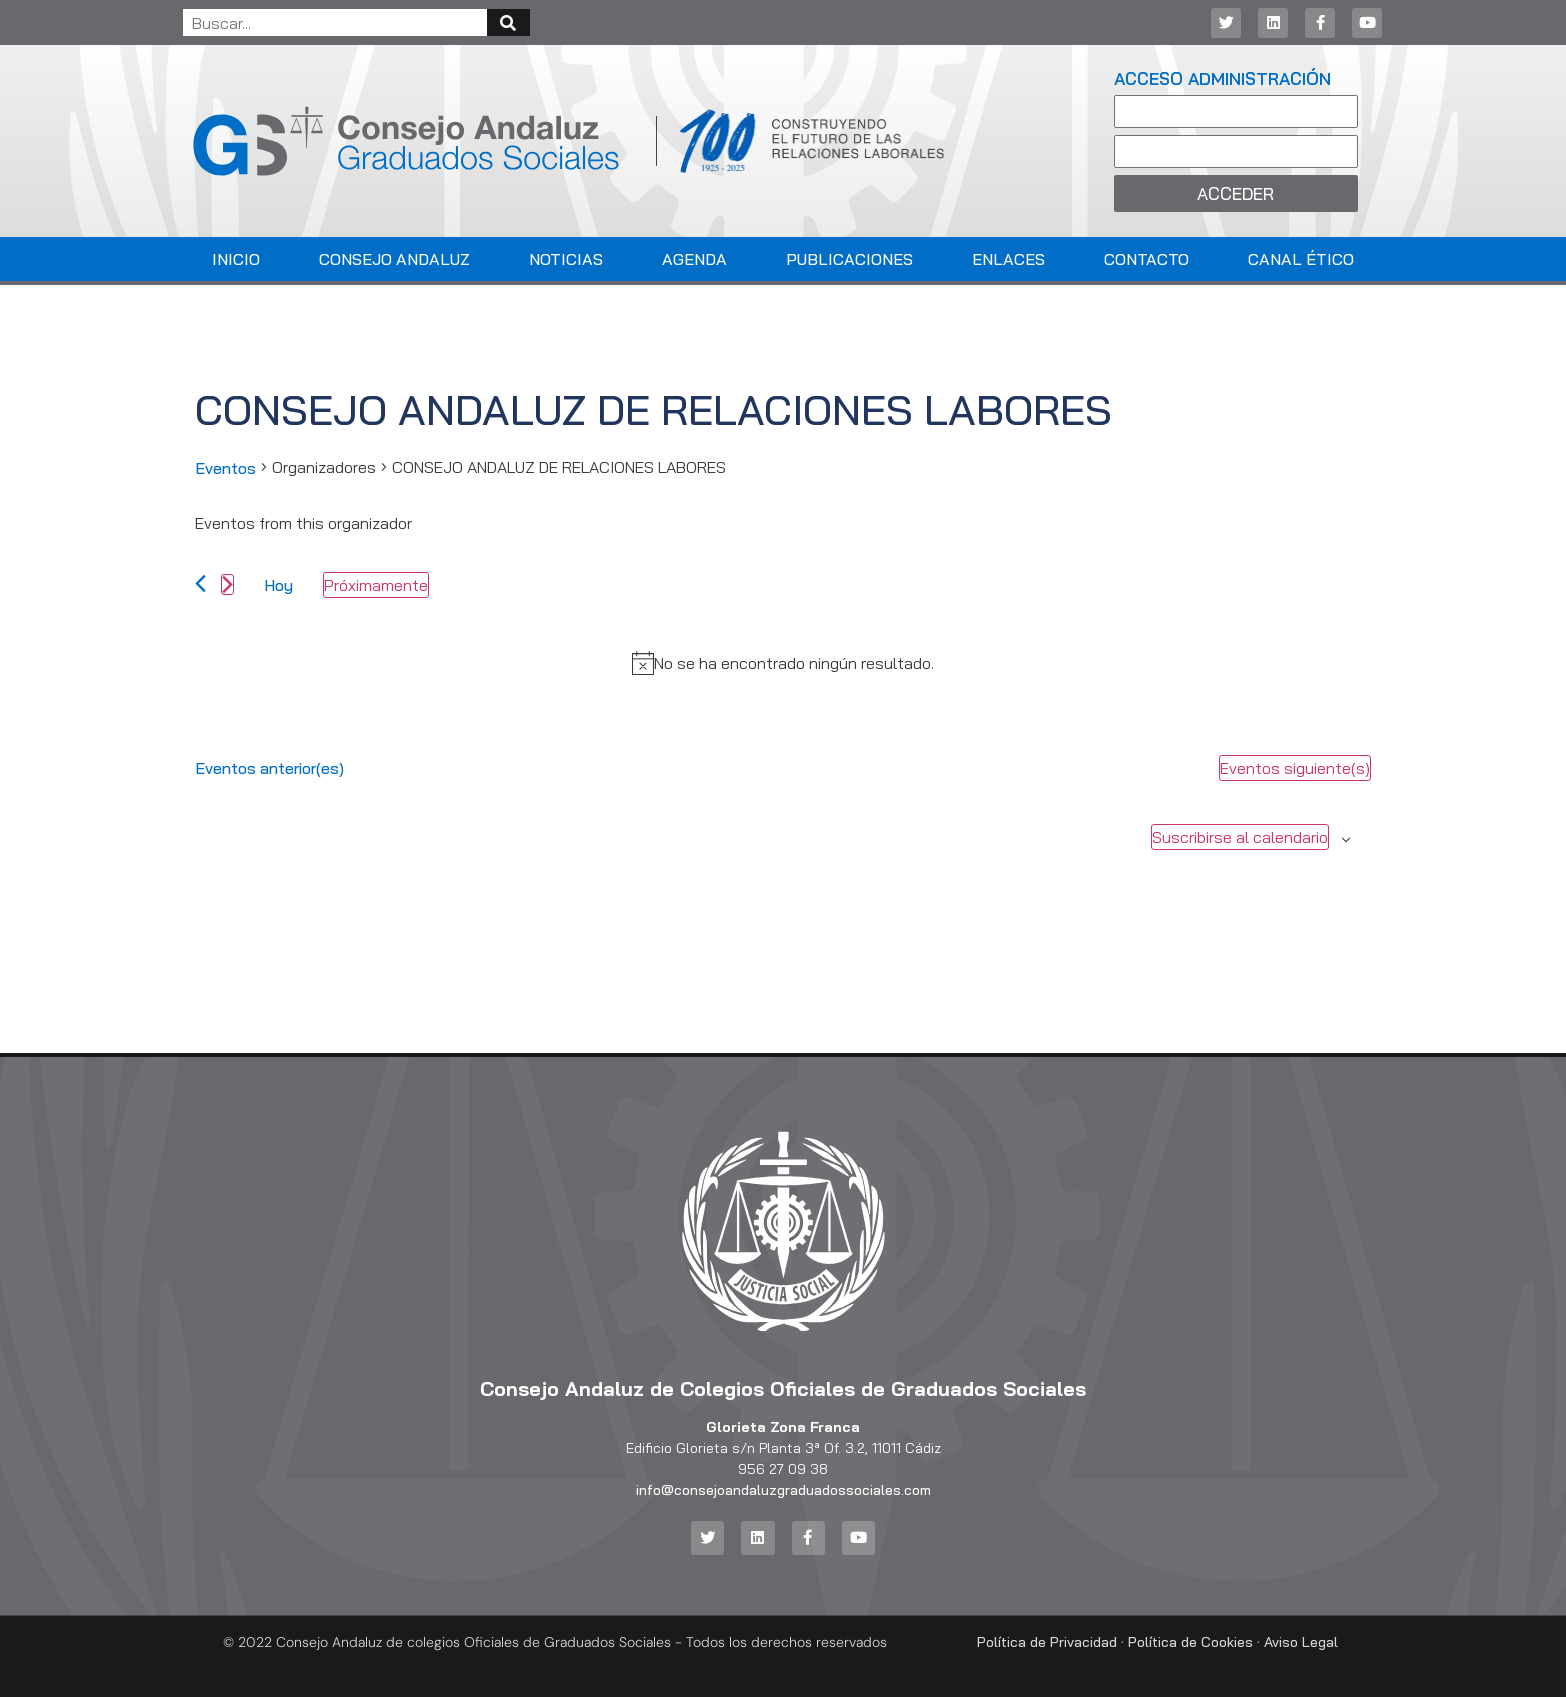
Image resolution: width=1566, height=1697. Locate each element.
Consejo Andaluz (394, 259)
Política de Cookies (1190, 1641)
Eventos (225, 468)
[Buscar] (508, 22)
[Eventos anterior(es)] (200, 583)
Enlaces (1008, 259)
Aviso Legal (1301, 1641)
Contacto (1146, 259)
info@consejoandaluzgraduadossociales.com (783, 1490)
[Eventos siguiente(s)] (227, 584)
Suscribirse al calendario (1240, 837)
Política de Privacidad (1047, 1641)
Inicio (236, 259)
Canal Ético (1301, 259)
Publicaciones (849, 259)
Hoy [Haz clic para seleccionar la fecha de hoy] (278, 585)
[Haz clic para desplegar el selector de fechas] (376, 585)
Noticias (566, 259)
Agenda (694, 259)
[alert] (794, 663)
